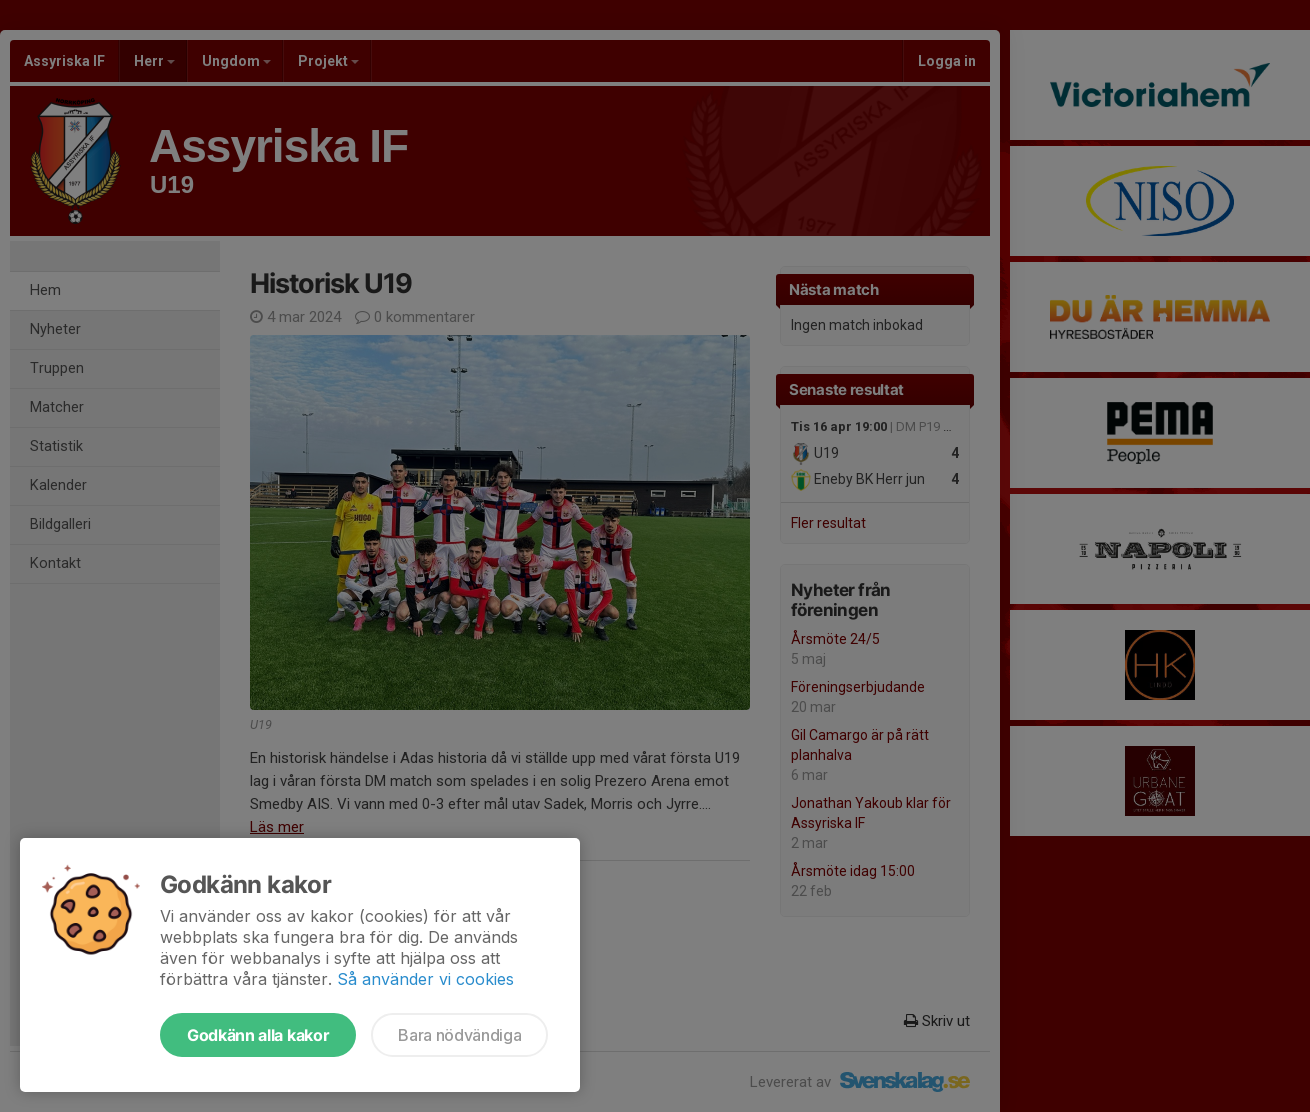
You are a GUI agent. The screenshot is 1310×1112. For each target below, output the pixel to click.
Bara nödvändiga (459, 1035)
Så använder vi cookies (425, 979)
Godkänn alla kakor (258, 1035)
